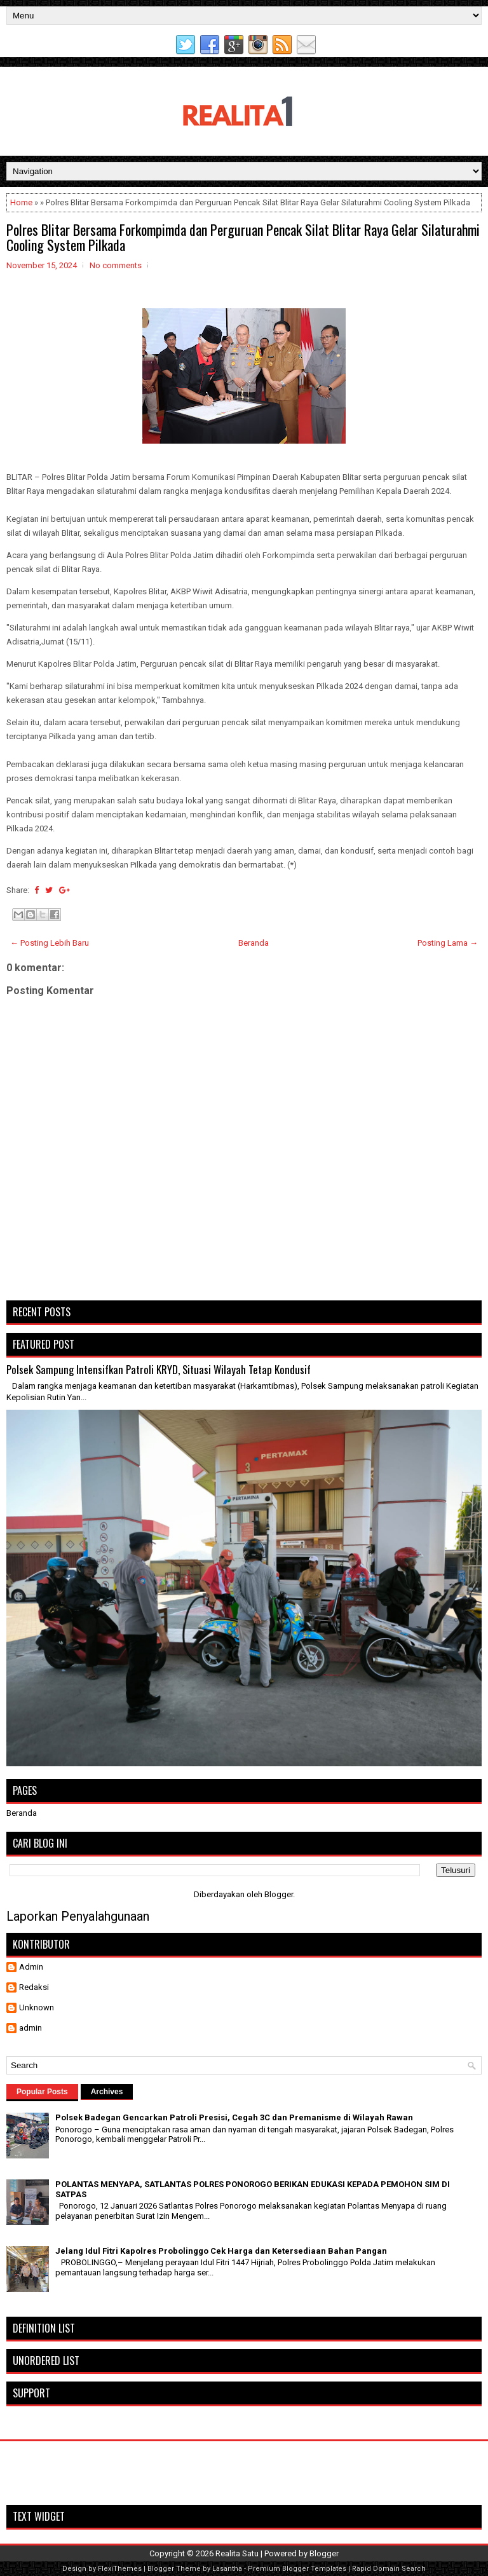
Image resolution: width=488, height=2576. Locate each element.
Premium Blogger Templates (297, 2569)
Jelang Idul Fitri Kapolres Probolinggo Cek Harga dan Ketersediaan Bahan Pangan (221, 2251)
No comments (116, 265)
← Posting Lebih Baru (49, 943)
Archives (107, 2091)
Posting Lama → (447, 943)
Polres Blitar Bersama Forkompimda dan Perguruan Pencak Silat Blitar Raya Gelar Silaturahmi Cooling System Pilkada (243, 237)
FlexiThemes (120, 2569)
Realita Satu (237, 2553)
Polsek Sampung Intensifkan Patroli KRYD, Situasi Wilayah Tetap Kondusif (158, 1369)
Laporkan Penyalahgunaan (77, 1916)
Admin (31, 1967)
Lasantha (227, 2569)
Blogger (278, 1894)
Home (21, 202)
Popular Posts (42, 2091)
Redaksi (34, 1987)
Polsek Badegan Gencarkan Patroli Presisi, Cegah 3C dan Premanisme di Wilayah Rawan (234, 2117)
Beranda (253, 943)
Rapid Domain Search (389, 2569)
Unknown (36, 2007)
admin (30, 2028)
